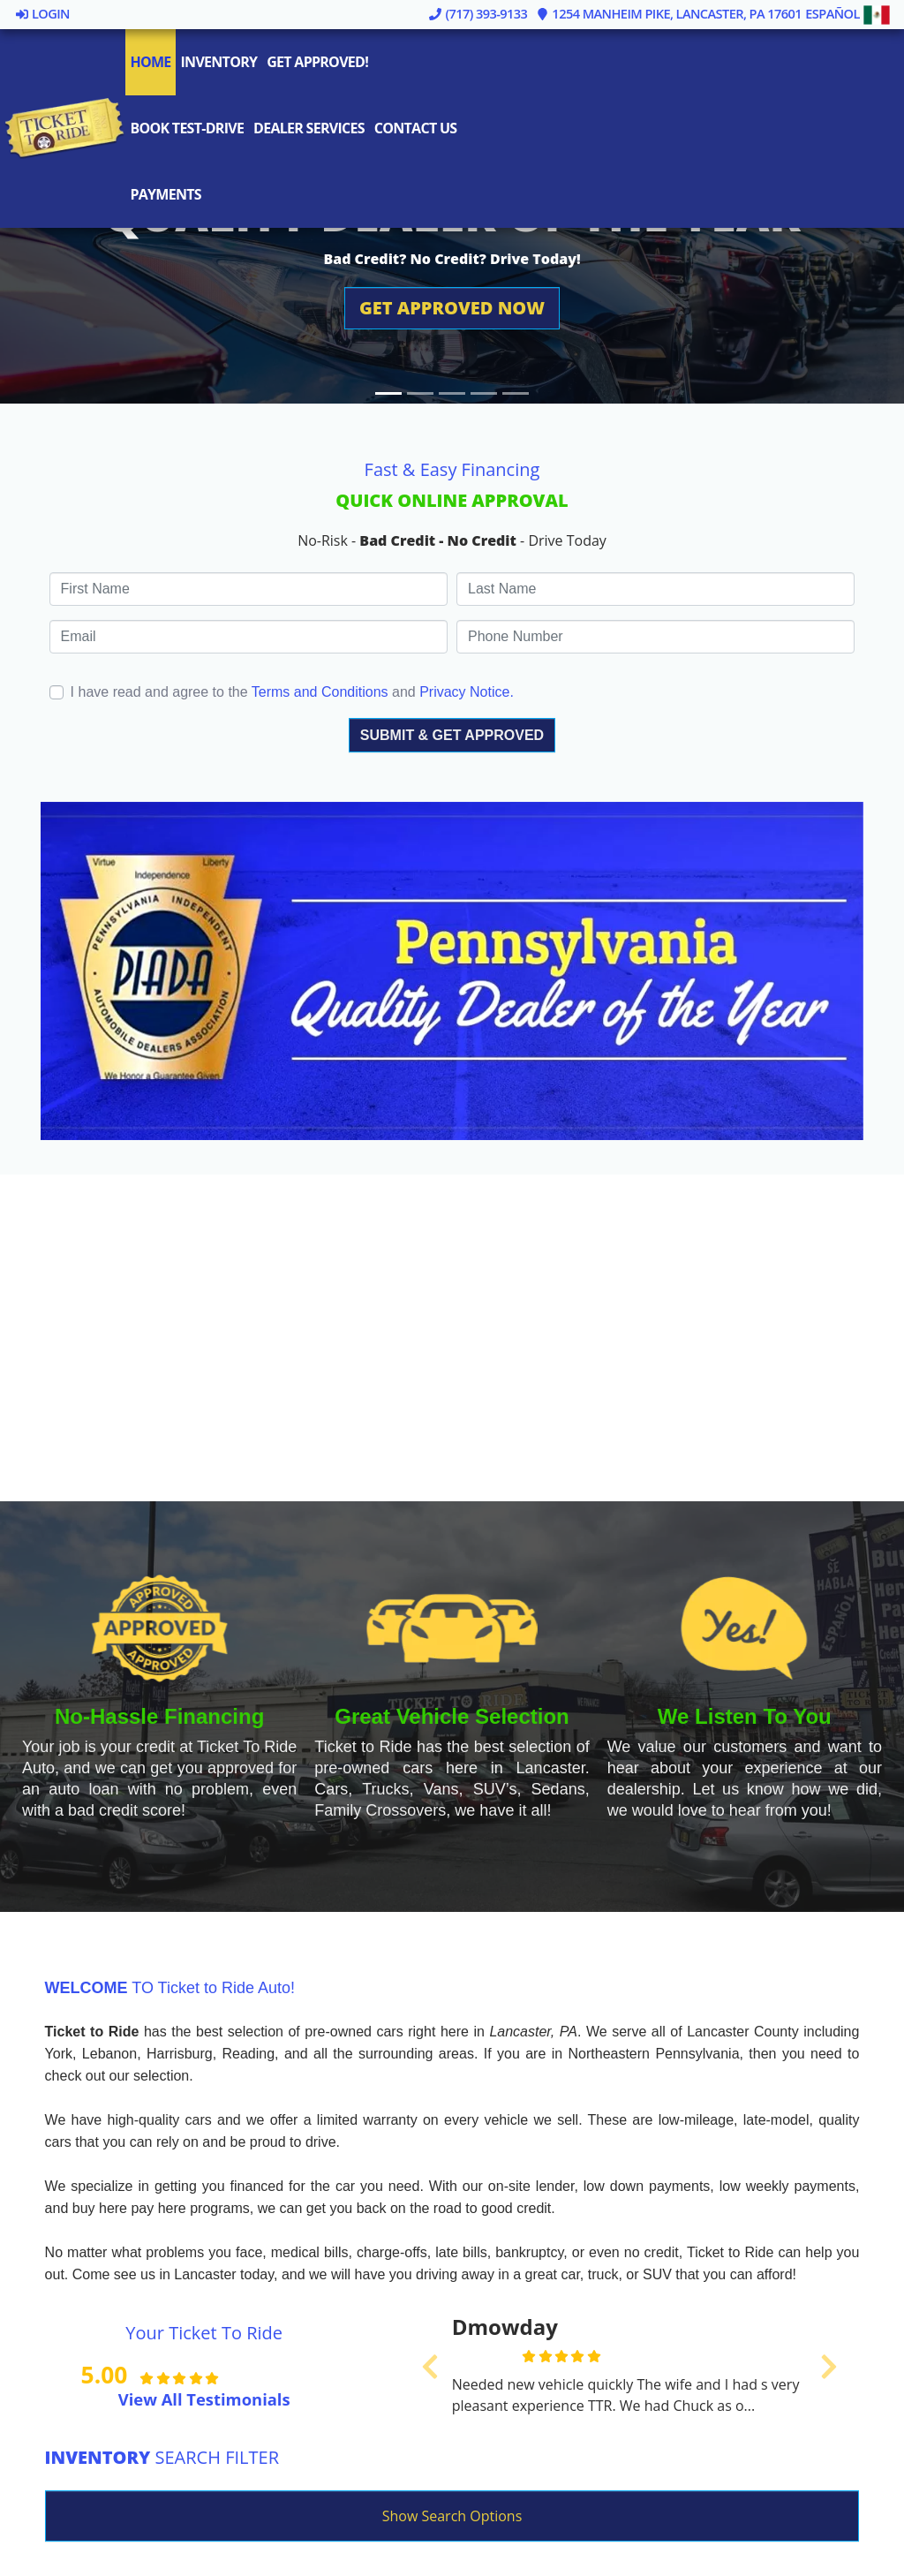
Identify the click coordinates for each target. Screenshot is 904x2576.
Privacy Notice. (466, 691)
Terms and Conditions (320, 691)
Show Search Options (452, 2516)
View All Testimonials (204, 2399)
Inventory (220, 62)
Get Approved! (319, 62)
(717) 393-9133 (478, 13)
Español (848, 13)
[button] (452, 308)
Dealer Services (309, 128)
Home (152, 62)
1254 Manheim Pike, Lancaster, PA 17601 (669, 13)
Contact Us (416, 128)
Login (42, 13)
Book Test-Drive (188, 128)
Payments (167, 194)
